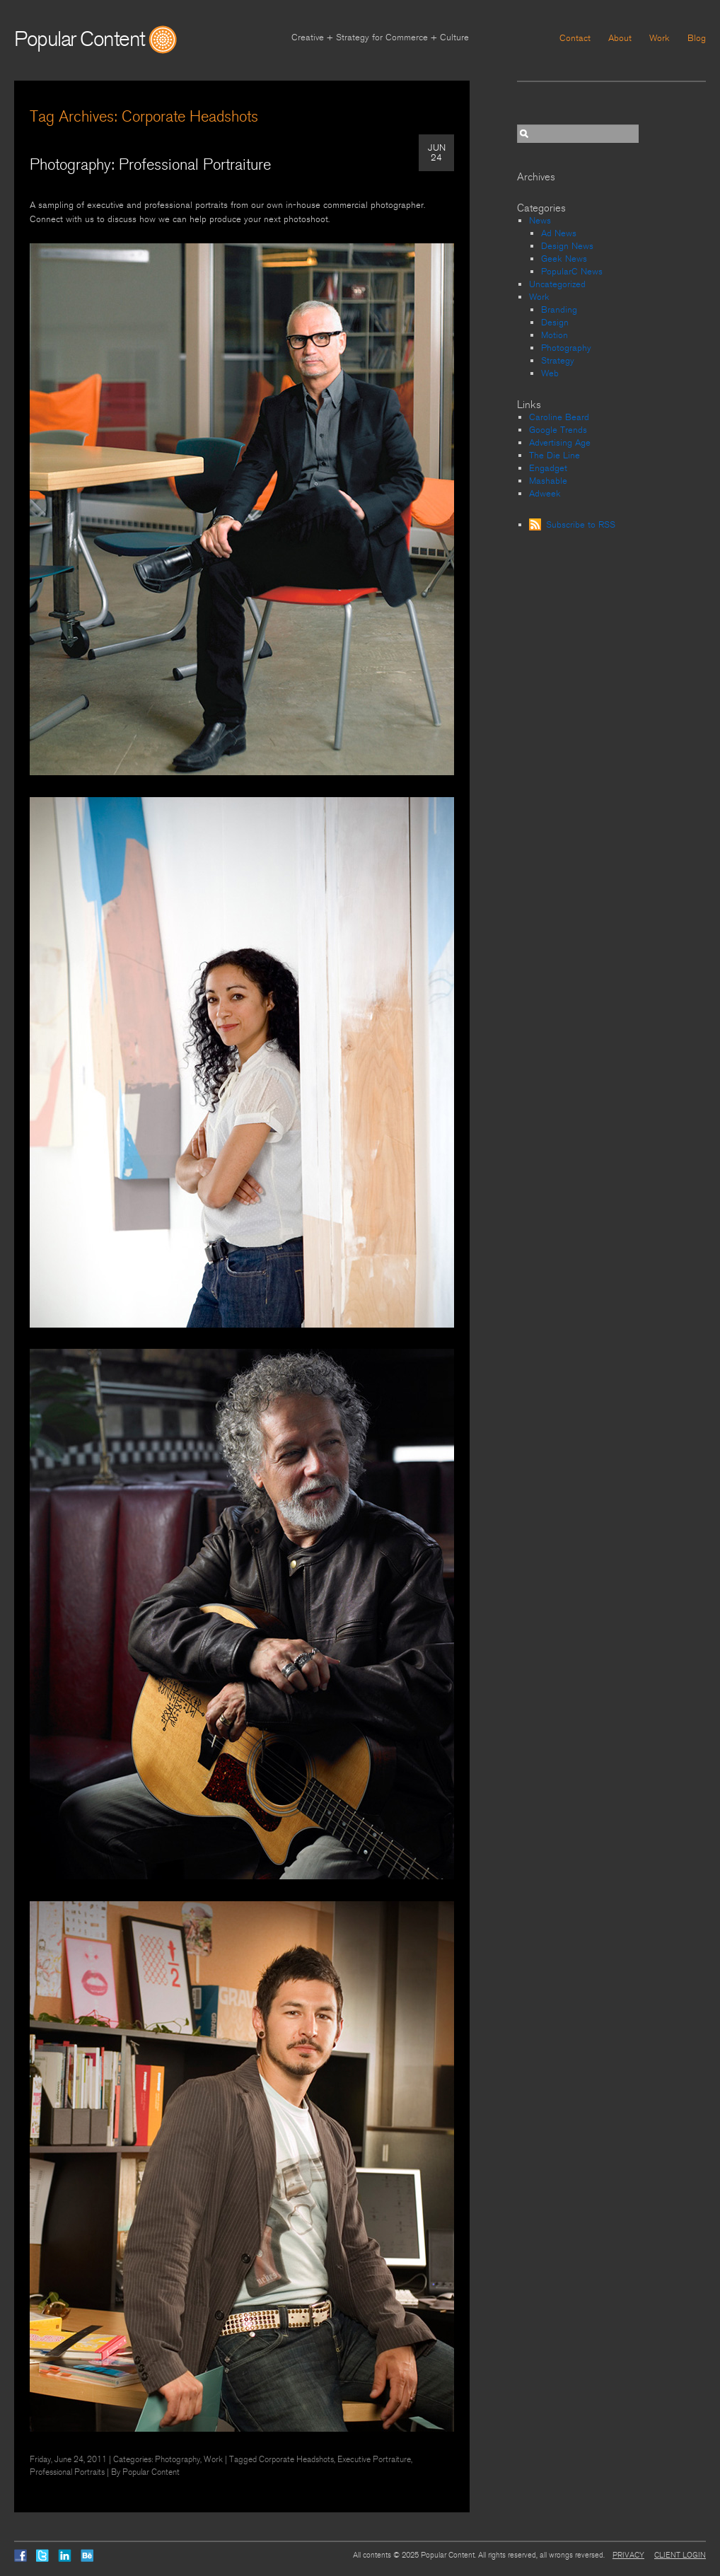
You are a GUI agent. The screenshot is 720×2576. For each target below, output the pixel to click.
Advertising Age (560, 442)
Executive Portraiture (374, 2459)
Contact (575, 38)
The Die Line (554, 455)
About (620, 38)
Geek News (564, 259)
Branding (559, 309)
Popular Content (79, 39)
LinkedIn (64, 2555)
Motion (554, 335)
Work (659, 38)
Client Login (680, 2555)
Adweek (545, 493)
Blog (696, 38)
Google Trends (558, 430)
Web (550, 373)
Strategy (557, 360)
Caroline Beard (559, 417)
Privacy (628, 2555)
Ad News (558, 233)
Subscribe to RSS (580, 524)
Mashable (548, 481)
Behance (87, 2555)
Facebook (20, 2555)
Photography (177, 2459)
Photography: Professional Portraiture (150, 165)
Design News (567, 246)
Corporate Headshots (296, 2459)
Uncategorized (557, 284)
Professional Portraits (67, 2472)
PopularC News (572, 271)
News (540, 220)
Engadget (548, 468)
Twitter (42, 2555)
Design (555, 322)
